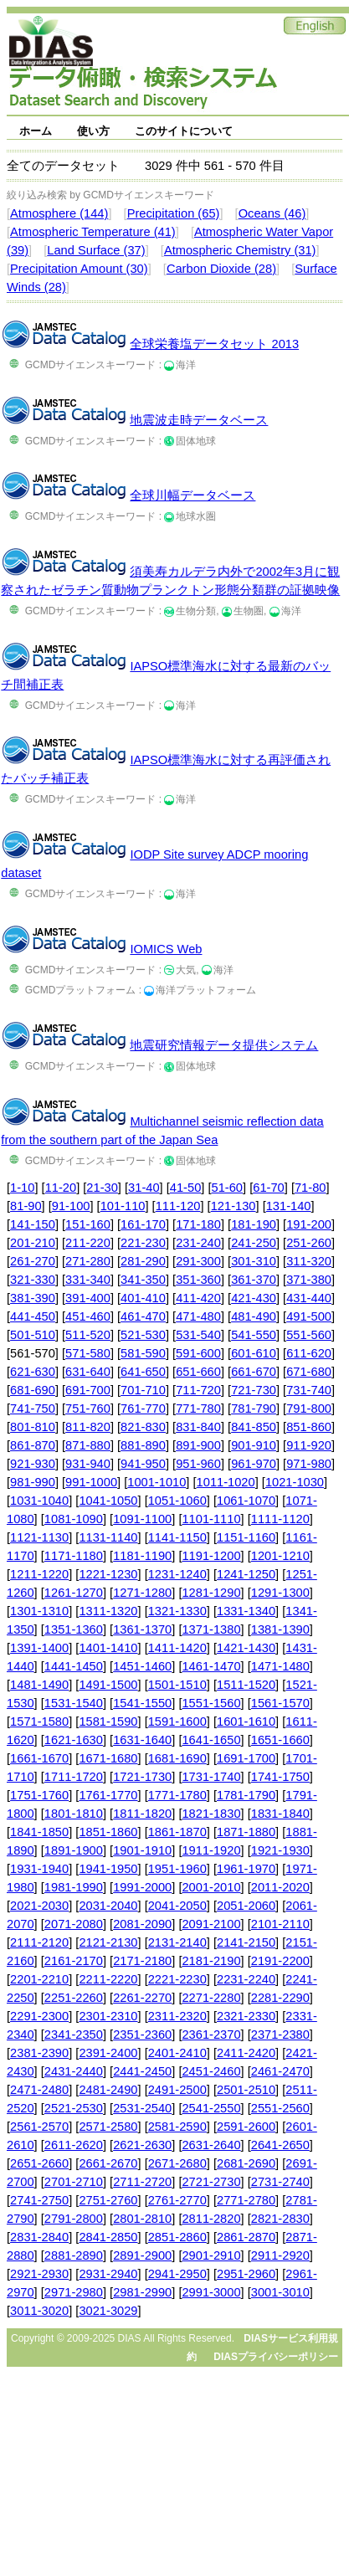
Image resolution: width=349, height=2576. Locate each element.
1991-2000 (142, 1887)
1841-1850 (39, 1832)
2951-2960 (246, 2274)
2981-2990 (142, 2292)
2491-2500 (177, 2089)
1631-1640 (142, 1740)
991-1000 (91, 1482)
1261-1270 (73, 1592)
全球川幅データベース (192, 495)
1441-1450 (73, 1666)
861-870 (32, 1445)
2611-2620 (73, 2145)
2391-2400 (108, 2053)
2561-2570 (39, 2126)
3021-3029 (108, 2310)
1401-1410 (108, 1648)
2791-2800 (73, 2218)
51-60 (228, 1187)
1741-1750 (280, 1776)
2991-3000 (211, 2292)
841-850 (253, 1427)
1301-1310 (39, 1611)
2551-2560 (280, 2108)
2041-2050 (177, 1905)
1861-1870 (177, 1832)
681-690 (32, 1390)
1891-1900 (73, 1850)
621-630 (32, 1371)
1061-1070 (246, 1500)
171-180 (198, 1224)
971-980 (308, 1463)
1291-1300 (280, 1592)
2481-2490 (108, 2089)
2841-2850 (108, 2237)
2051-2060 (246, 1905)
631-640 (87, 1371)
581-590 (143, 1353)
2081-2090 (142, 1924)
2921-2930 (39, 2274)
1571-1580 (39, 1721)
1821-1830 (211, 1813)
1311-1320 (108, 1611)
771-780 (198, 1408)
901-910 (253, 1445)
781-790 (253, 1408)
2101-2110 (280, 1924)
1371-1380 (211, 1629)
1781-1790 (246, 1795)
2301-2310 (108, 2016)
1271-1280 (142, 1592)
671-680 (308, 1371)
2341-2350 (73, 2034)
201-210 (32, 1243)
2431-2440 (73, 2071)
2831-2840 (39, 2237)
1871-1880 (246, 1832)
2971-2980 (73, 2292)
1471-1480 (280, 1666)
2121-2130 (108, 1942)
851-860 (308, 1427)
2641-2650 (280, 2145)
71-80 (310, 1187)
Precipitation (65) (173, 213)
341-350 (143, 1279)
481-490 (253, 1316)
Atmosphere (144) (59, 213)
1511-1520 (246, 1684)
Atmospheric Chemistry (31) (240, 250)
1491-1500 (108, 1684)
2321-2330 (246, 2016)
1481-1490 (39, 1684)
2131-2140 (177, 1942)
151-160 (87, 1224)
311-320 (308, 1261)
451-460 (87, 1316)
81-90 (26, 1206)
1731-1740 (211, 1776)
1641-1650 (211, 1740)
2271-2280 (211, 1997)
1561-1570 (280, 1703)
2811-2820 (211, 2218)
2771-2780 (246, 2200)
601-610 (253, 1353)
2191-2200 (280, 1961)
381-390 (32, 1298)
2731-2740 (280, 2182)
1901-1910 (142, 1850)
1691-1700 (246, 1758)
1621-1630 (73, 1740)
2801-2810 (142, 2218)
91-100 (71, 1206)
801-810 (32, 1427)
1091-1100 (142, 1519)
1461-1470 (211, 1666)
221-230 (143, 1243)
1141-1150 (177, 1537)
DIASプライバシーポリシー (275, 2357)
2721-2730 (211, 2182)
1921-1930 (280, 1850)
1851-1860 (108, 1832)
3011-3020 (39, 2310)
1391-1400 (39, 1648)
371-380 (308, 1279)
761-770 (143, 1408)
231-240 (198, 1243)
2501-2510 (246, 2089)
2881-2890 (73, 2255)
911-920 (308, 1445)
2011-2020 (280, 1887)
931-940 (87, 1463)
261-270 (32, 1261)
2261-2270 (142, 1997)
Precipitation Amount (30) (79, 268)
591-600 (198, 1353)
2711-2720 (142, 2182)
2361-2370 (211, 2034)
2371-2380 (280, 2034)
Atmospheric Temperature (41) (93, 232)
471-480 (198, 1316)
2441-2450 (142, 2071)
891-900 (198, 1445)
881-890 (143, 1445)
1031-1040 (39, 1500)
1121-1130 (39, 1537)
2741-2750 (39, 2200)
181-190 (253, 1224)
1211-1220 (39, 1574)
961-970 (253, 1463)
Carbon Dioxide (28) (221, 268)
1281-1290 (211, 1592)
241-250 (253, 1243)
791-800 (308, 1408)
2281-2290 (280, 1997)
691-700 (87, 1390)
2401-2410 (177, 2053)
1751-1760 (39, 1795)
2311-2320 (177, 2016)
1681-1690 (177, 1758)
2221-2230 (177, 1979)
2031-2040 (108, 1905)
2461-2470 (280, 2071)
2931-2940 (108, 2274)
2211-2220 (108, 1979)
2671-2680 (177, 2163)
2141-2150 (246, 1942)
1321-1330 (177, 1611)
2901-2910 (211, 2255)
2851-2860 (177, 2237)
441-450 (32, 1316)
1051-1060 (177, 1500)
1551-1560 (211, 1703)
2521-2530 (73, 2108)
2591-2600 (246, 2126)
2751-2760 (108, 2200)
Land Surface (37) (96, 250)
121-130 (233, 1206)
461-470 (143, 1316)
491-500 (308, 1316)
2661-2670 (108, 2163)
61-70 (269, 1187)
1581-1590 (108, 1721)
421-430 (253, 1298)
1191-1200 (211, 1556)
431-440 (308, 1298)
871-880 (87, 1445)
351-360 (198, 1279)
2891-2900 (142, 2255)
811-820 (87, 1427)
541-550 (253, 1335)
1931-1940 (39, 1869)
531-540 (198, 1335)
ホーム (35, 131)
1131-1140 (108, 1537)
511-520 (87, 1335)
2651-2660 (39, 2163)
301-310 (253, 1261)
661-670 (253, 1371)
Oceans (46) (272, 213)
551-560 (308, 1335)
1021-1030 (294, 1482)
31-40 (144, 1187)
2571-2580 (108, 2126)
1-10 (22, 1187)
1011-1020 (226, 1482)
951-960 (198, 1463)
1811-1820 (142, 1813)
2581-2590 (177, 2126)
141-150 (32, 1224)
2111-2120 (39, 1942)
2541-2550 (211, 2108)
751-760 (87, 1408)
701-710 (143, 1390)
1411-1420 (177, 1648)
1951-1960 (177, 1869)
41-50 (186, 1187)
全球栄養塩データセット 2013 (214, 344)
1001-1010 (156, 1482)
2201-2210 (39, 1979)
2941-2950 (177, 2274)
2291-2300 (39, 2016)
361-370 (253, 1279)
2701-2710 (73, 2182)
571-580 (87, 1353)
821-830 (143, 1427)
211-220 (87, 1243)
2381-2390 (39, 2053)
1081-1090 (73, 1519)
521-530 (143, 1335)
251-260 (308, 1243)
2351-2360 (142, 2034)
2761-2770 (177, 2200)
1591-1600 (177, 1721)
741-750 (32, 1408)
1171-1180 (73, 1556)
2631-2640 (211, 2145)
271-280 (87, 1261)
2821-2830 (280, 2218)
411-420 (198, 1298)
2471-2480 (39, 2089)
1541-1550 (142, 1703)
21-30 (102, 1187)
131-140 (288, 1206)
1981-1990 (73, 1887)
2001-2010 (211, 1887)
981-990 (32, 1482)
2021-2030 (39, 1905)
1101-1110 (211, 1519)
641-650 (143, 1371)
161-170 (143, 1224)
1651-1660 (280, 1740)
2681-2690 (246, 2163)
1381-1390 (280, 1629)
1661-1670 (39, 1758)
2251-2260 (73, 1997)
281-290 (143, 1261)
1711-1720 (73, 1776)
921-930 (32, 1463)
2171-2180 (142, 1961)
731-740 (308, 1390)
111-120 (178, 1206)
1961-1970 (246, 1869)
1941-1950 (108, 1869)
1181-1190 (142, 1556)
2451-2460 (211, 2071)
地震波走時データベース (199, 420)
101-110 (123, 1206)
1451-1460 (142, 1666)
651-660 (198, 1371)
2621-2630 (142, 2145)
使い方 (93, 131)
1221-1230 (108, 1574)
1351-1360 (73, 1629)
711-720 (198, 1390)
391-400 (87, 1298)
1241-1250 (246, 1574)
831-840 (198, 1427)
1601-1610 (246, 1721)
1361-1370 (142, 1629)
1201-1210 (280, 1556)
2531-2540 (142, 2108)
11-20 (61, 1187)
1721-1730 (142, 1776)
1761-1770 (108, 1795)
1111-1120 (280, 1519)
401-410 (143, 1298)
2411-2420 (246, 2053)
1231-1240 (177, 1574)
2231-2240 (246, 1979)
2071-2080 (73, 1924)
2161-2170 (73, 1961)
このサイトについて (184, 131)
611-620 (308, 1353)
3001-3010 (280, 2292)
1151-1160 (246, 1537)
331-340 (87, 1279)
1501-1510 (177, 1684)
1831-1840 (280, 1813)
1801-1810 (73, 1813)
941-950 (143, 1463)
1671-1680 (108, 1758)
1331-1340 (246, 1611)
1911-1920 (211, 1850)
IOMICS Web (166, 949)
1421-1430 (246, 1648)
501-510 (32, 1335)
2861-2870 (246, 2237)
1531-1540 (73, 1703)
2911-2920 (280, 2255)
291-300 (198, 1261)
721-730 (253, 1390)
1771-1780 (177, 1795)
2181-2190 (211, 1961)
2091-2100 (211, 1924)
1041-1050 (108, 1500)
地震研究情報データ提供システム (224, 1045)
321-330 (32, 1279)
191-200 (308, 1224)
